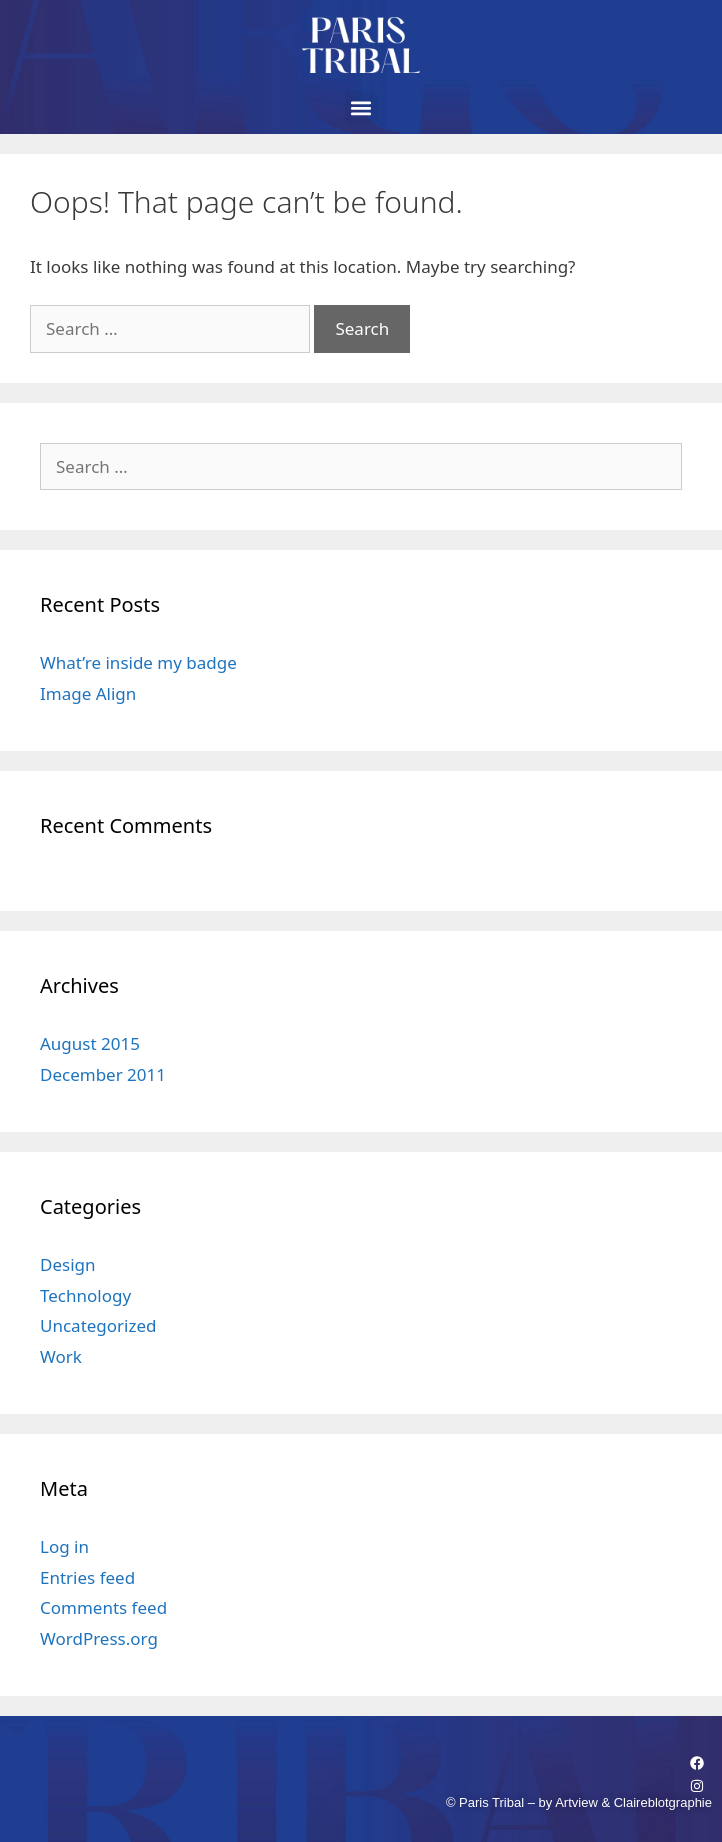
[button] (361, 107)
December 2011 (103, 1074)
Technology (85, 1295)
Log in (64, 1546)
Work (61, 1356)
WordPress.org (99, 1638)
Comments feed (103, 1607)
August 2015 (90, 1043)
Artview (576, 1802)
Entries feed (87, 1577)
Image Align (88, 693)
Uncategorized (98, 1325)
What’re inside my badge (138, 662)
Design (68, 1264)
